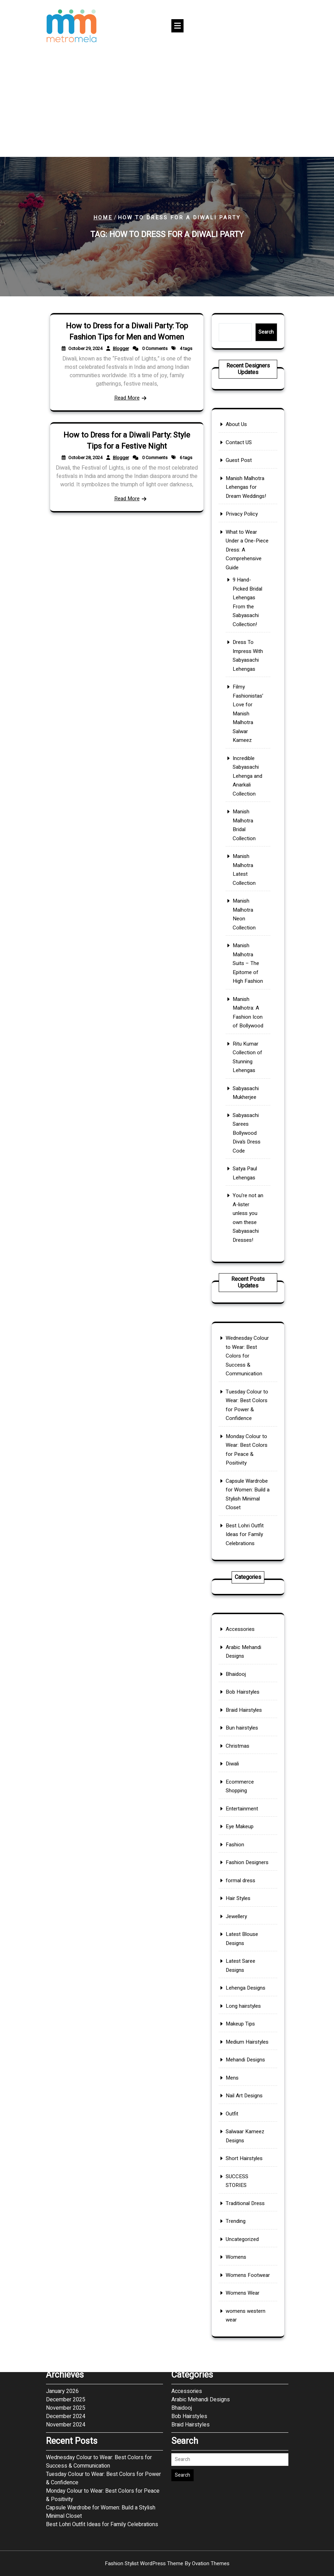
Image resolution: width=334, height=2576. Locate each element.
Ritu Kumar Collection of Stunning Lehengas (248, 909)
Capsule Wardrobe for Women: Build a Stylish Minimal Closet (247, 1459)
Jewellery (243, 1955)
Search (254, 331)
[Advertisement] (167, 104)
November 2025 (65, 2258)
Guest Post (244, 709)
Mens (242, 2009)
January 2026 (62, 2241)
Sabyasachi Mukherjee (247, 922)
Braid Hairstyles (246, 1886)
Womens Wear (246, 2081)
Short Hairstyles (246, 2036)
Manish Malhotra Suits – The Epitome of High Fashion (248, 878)
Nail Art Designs (246, 2015)
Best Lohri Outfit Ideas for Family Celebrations (246, 1472)
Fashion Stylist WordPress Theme (167, 2563)
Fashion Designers (247, 1937)
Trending (243, 2057)
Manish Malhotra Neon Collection (246, 862)
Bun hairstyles (245, 1892)
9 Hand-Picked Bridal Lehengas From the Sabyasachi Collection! (248, 757)
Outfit (242, 2021)
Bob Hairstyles (246, 1880)
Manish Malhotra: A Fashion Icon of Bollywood (248, 895)
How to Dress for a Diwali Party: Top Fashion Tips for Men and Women (126, 352)
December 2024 (65, 2266)
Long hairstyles (246, 1985)
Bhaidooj (243, 1874)
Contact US (244, 703)
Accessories (245, 1859)
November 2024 (65, 2274)
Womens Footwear (247, 2075)
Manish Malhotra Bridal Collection (246, 832)
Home (102, 217)
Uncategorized (245, 2063)
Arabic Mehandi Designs (246, 1867)
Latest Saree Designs (245, 1972)
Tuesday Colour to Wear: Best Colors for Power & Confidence (247, 1429)
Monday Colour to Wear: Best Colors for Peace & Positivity (247, 1444)
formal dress (245, 1943)
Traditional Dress (247, 2051)
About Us (243, 698)
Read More (126, 374)
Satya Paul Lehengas (247, 948)
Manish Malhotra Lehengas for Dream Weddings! (247, 719)
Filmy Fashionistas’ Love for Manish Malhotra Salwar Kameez (248, 794)
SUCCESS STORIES (244, 2044)
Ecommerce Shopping (245, 1912)
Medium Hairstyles (247, 1997)
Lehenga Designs (247, 1979)
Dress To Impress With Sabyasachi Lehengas (248, 775)
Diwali (242, 1904)
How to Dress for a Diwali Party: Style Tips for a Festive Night (127, 458)
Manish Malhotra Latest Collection (246, 847)
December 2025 (65, 2249)
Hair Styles (244, 1949)
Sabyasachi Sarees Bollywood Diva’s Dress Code (247, 935)
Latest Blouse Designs (245, 1963)
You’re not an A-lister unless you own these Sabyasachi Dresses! (248, 963)
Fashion (243, 1931)
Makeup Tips (245, 1991)
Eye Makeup (245, 1925)
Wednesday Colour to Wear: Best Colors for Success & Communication (247, 1412)
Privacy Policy (245, 728)
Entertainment (245, 1919)
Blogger (124, 358)
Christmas (244, 1898)
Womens (243, 2069)
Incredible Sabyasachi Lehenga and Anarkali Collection (248, 815)
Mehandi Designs (247, 2003)
